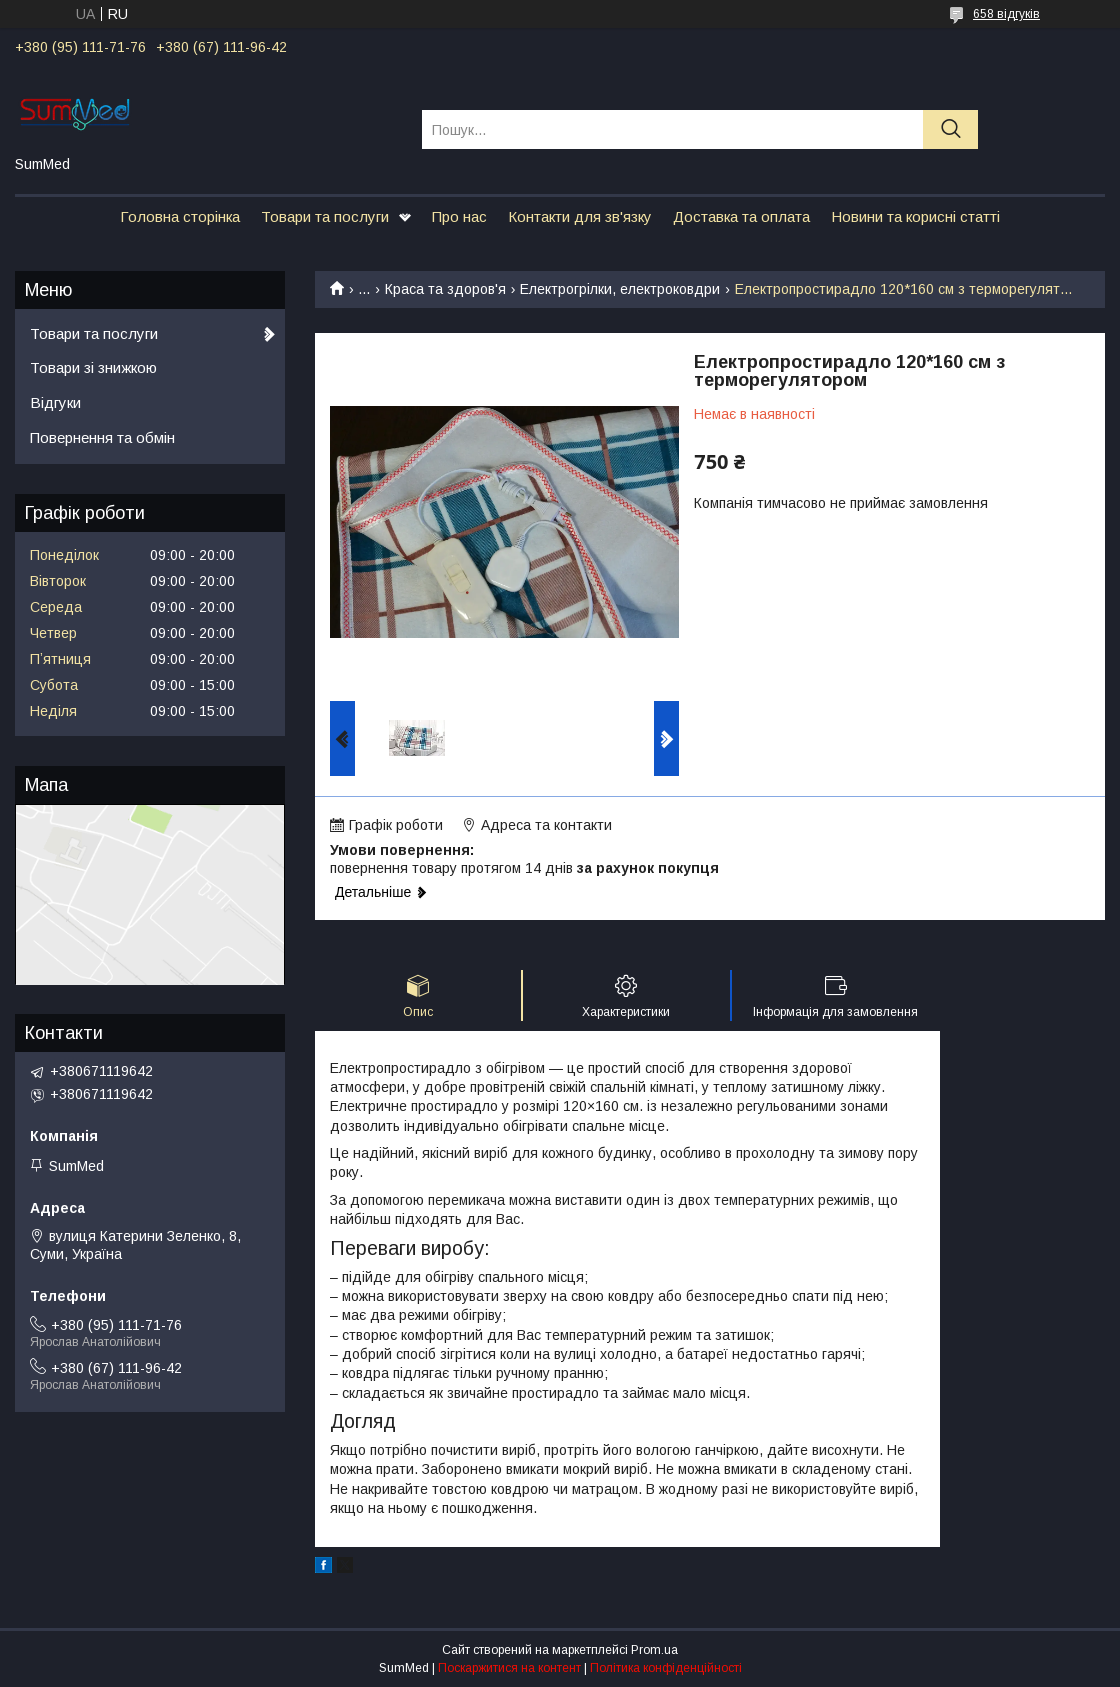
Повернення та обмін (102, 437)
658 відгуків (1006, 14)
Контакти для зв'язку (580, 216)
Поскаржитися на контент (509, 1668)
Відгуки (55, 402)
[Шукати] (950, 129)
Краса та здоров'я (445, 289)
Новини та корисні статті (915, 216)
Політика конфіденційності (666, 1668)
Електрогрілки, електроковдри (620, 289)
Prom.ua (654, 1650)
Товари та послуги (325, 216)
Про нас (459, 216)
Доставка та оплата (741, 216)
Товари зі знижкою (93, 367)
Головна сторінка (180, 216)
